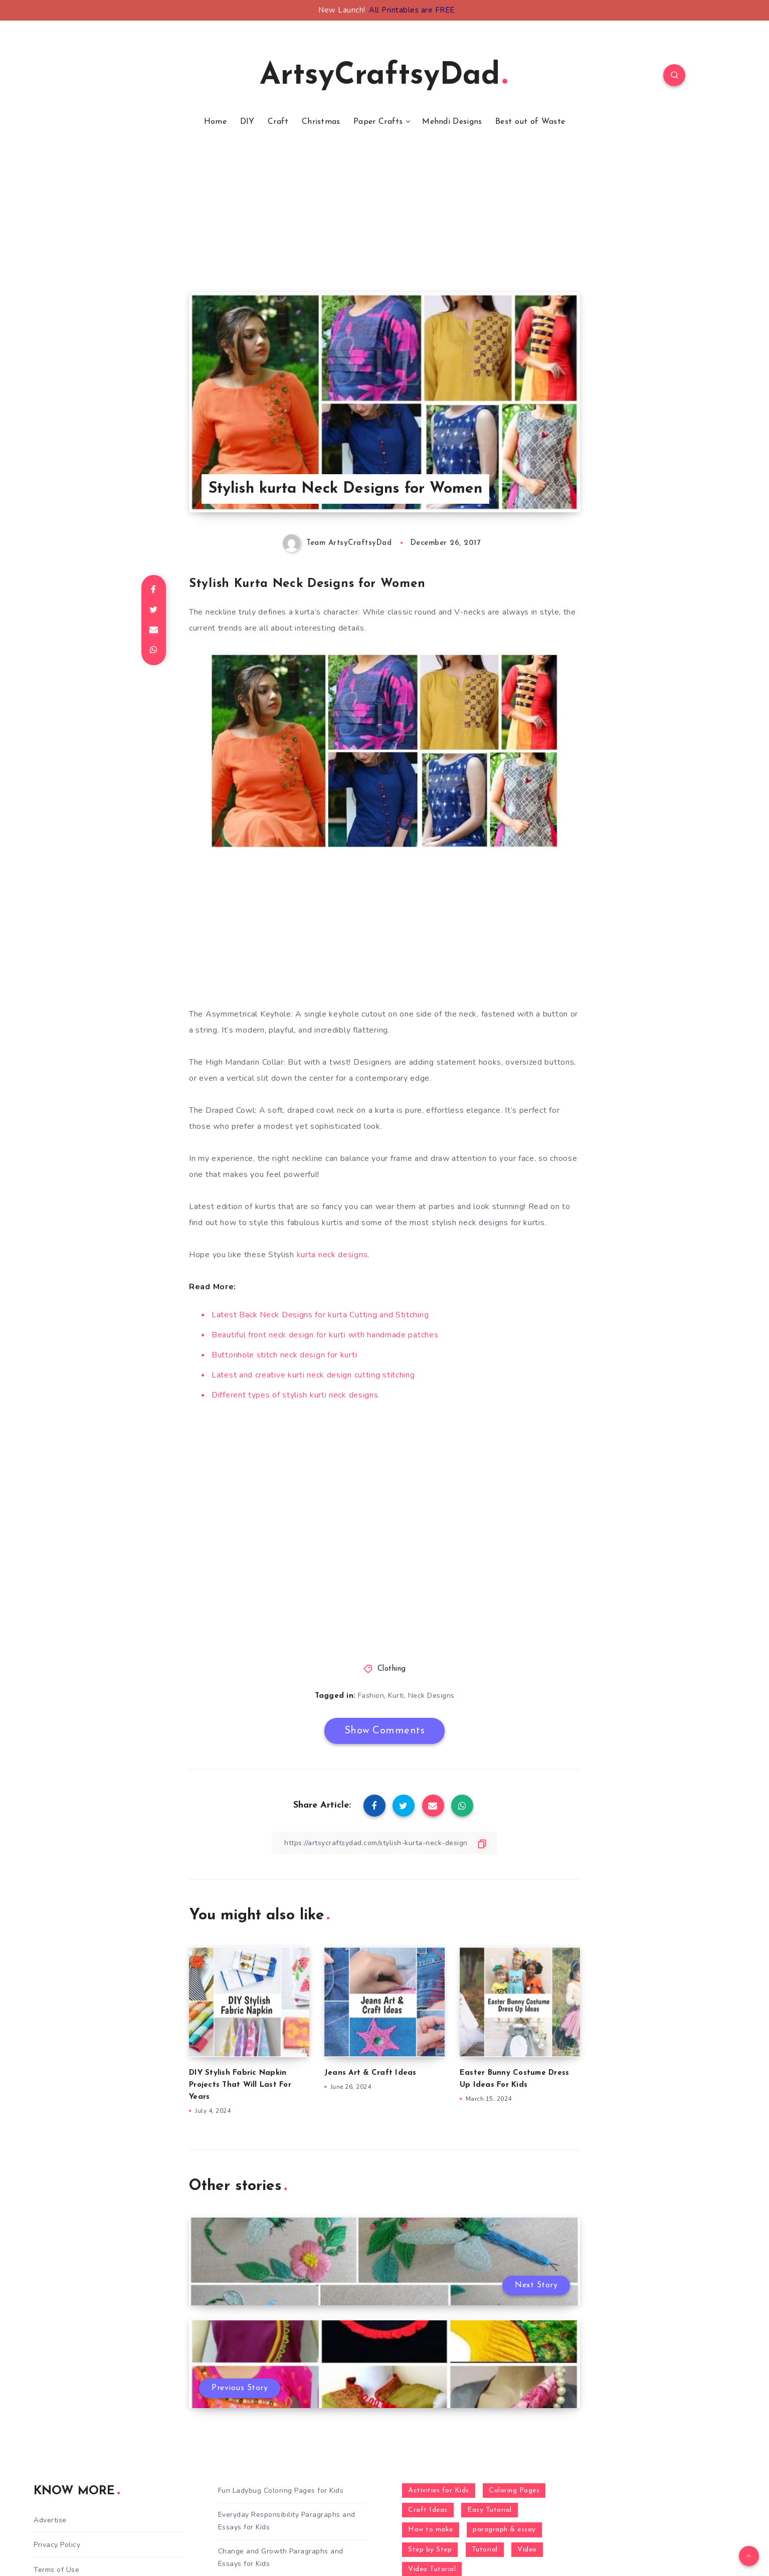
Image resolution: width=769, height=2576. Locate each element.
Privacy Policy (57, 2544)
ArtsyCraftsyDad (383, 76)
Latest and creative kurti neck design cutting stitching (313, 1374)
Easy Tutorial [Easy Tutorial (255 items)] (489, 2510)
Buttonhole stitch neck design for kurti (284, 1354)
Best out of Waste (530, 122)
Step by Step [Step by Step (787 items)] (430, 2549)
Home (215, 122)
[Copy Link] (384, 1843)
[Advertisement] (384, 222)
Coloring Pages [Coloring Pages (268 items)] (514, 2490)
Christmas (321, 122)
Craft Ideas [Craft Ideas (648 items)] (428, 2510)
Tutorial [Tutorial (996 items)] (485, 2549)
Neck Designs (431, 1695)
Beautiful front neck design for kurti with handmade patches (325, 1334)
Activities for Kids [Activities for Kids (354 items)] (438, 2490)
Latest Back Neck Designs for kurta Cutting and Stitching (320, 1314)
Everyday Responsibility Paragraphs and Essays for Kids (286, 2521)
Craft (278, 122)
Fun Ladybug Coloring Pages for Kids (281, 2490)
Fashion (371, 1695)
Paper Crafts (378, 122)
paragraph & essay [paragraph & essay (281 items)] (504, 2529)
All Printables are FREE (412, 10)
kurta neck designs (332, 1254)
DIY (247, 122)
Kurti (396, 1695)
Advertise (50, 2520)
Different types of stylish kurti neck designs (295, 1395)
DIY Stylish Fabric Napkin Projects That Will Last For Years (240, 2085)
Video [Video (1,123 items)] (527, 2549)
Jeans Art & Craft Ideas (370, 2073)
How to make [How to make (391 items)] (430, 2529)
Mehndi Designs (452, 122)
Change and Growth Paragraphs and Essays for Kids (280, 2557)
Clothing (391, 1669)
